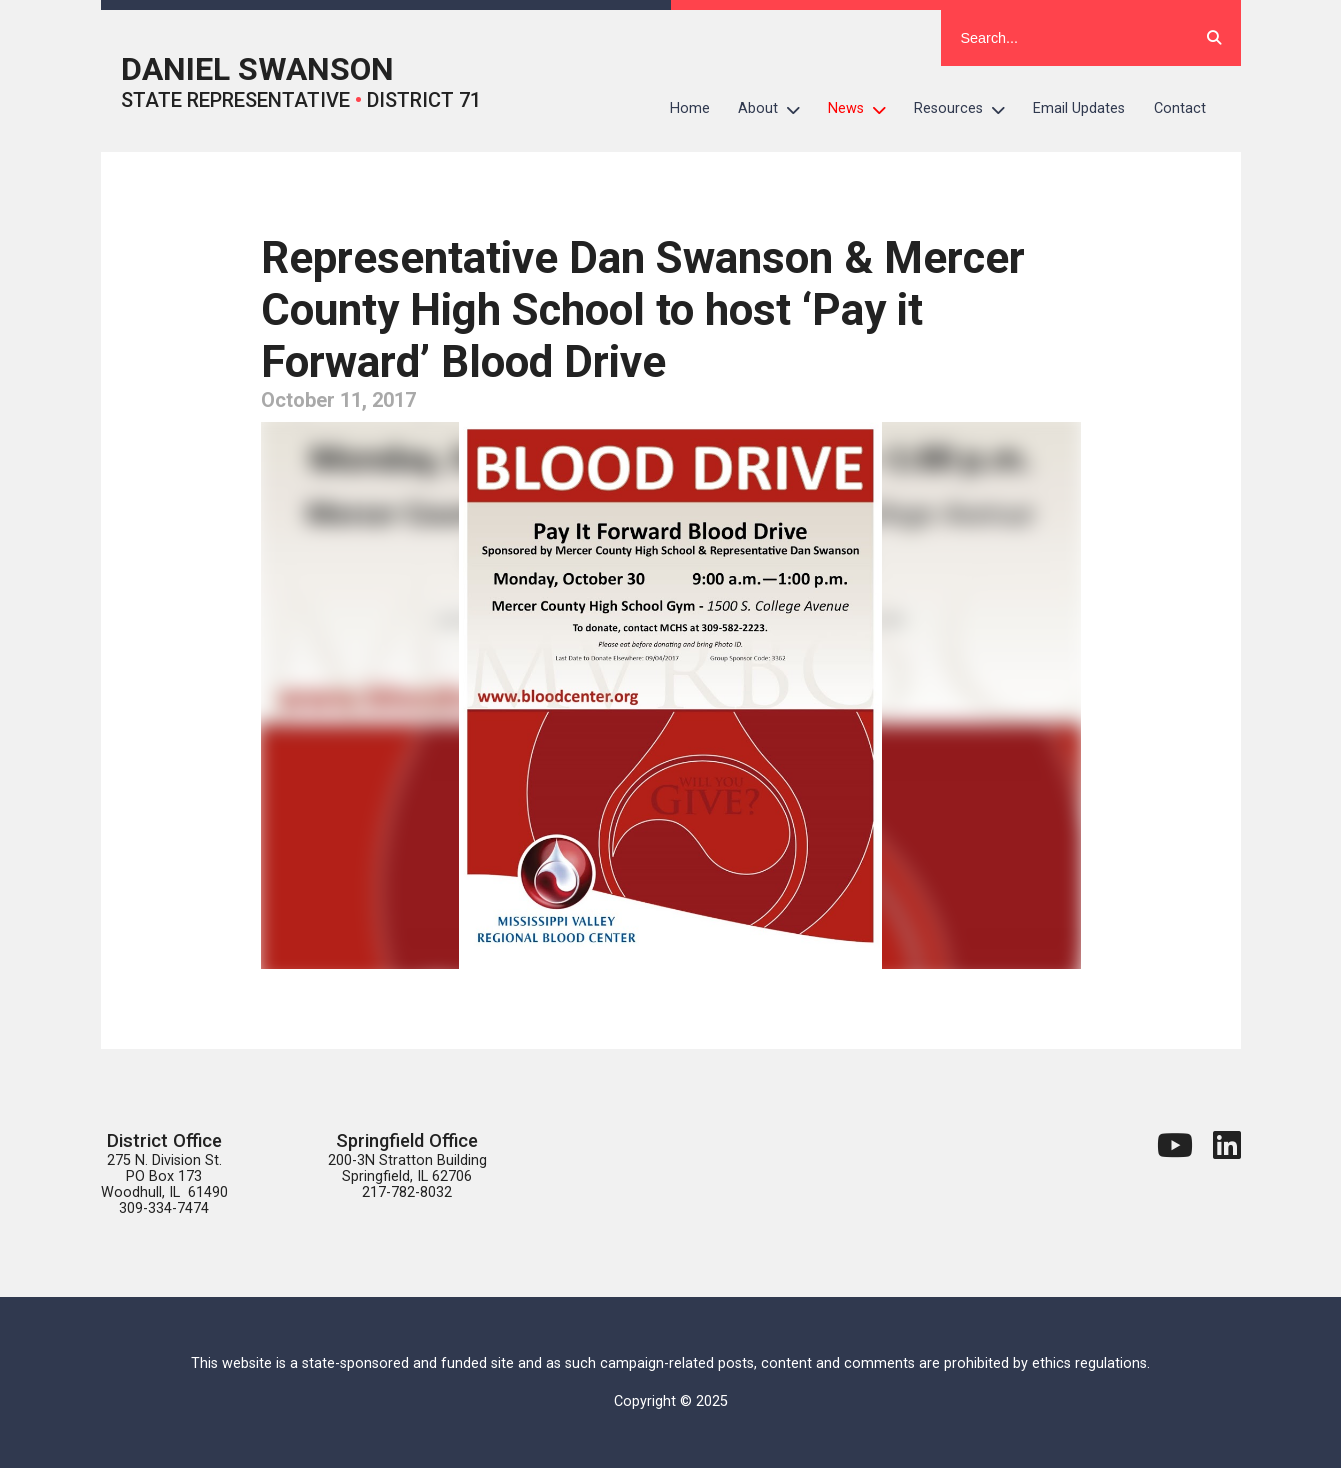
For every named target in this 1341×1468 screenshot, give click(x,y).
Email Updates (1079, 108)
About (776, 109)
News (864, 109)
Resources (966, 109)
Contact (1180, 108)
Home (690, 108)
